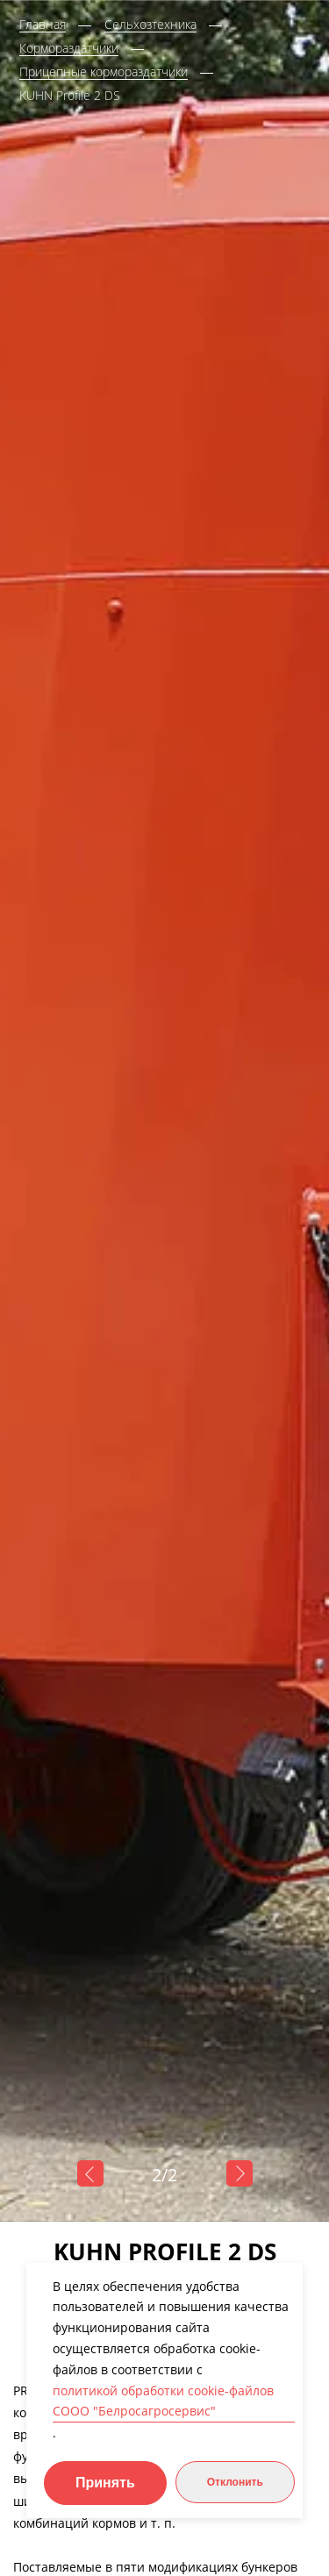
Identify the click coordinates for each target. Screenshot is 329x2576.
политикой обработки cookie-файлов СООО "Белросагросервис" (163, 2401)
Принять (105, 2482)
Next (239, 2173)
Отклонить (235, 2482)
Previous (90, 2173)
